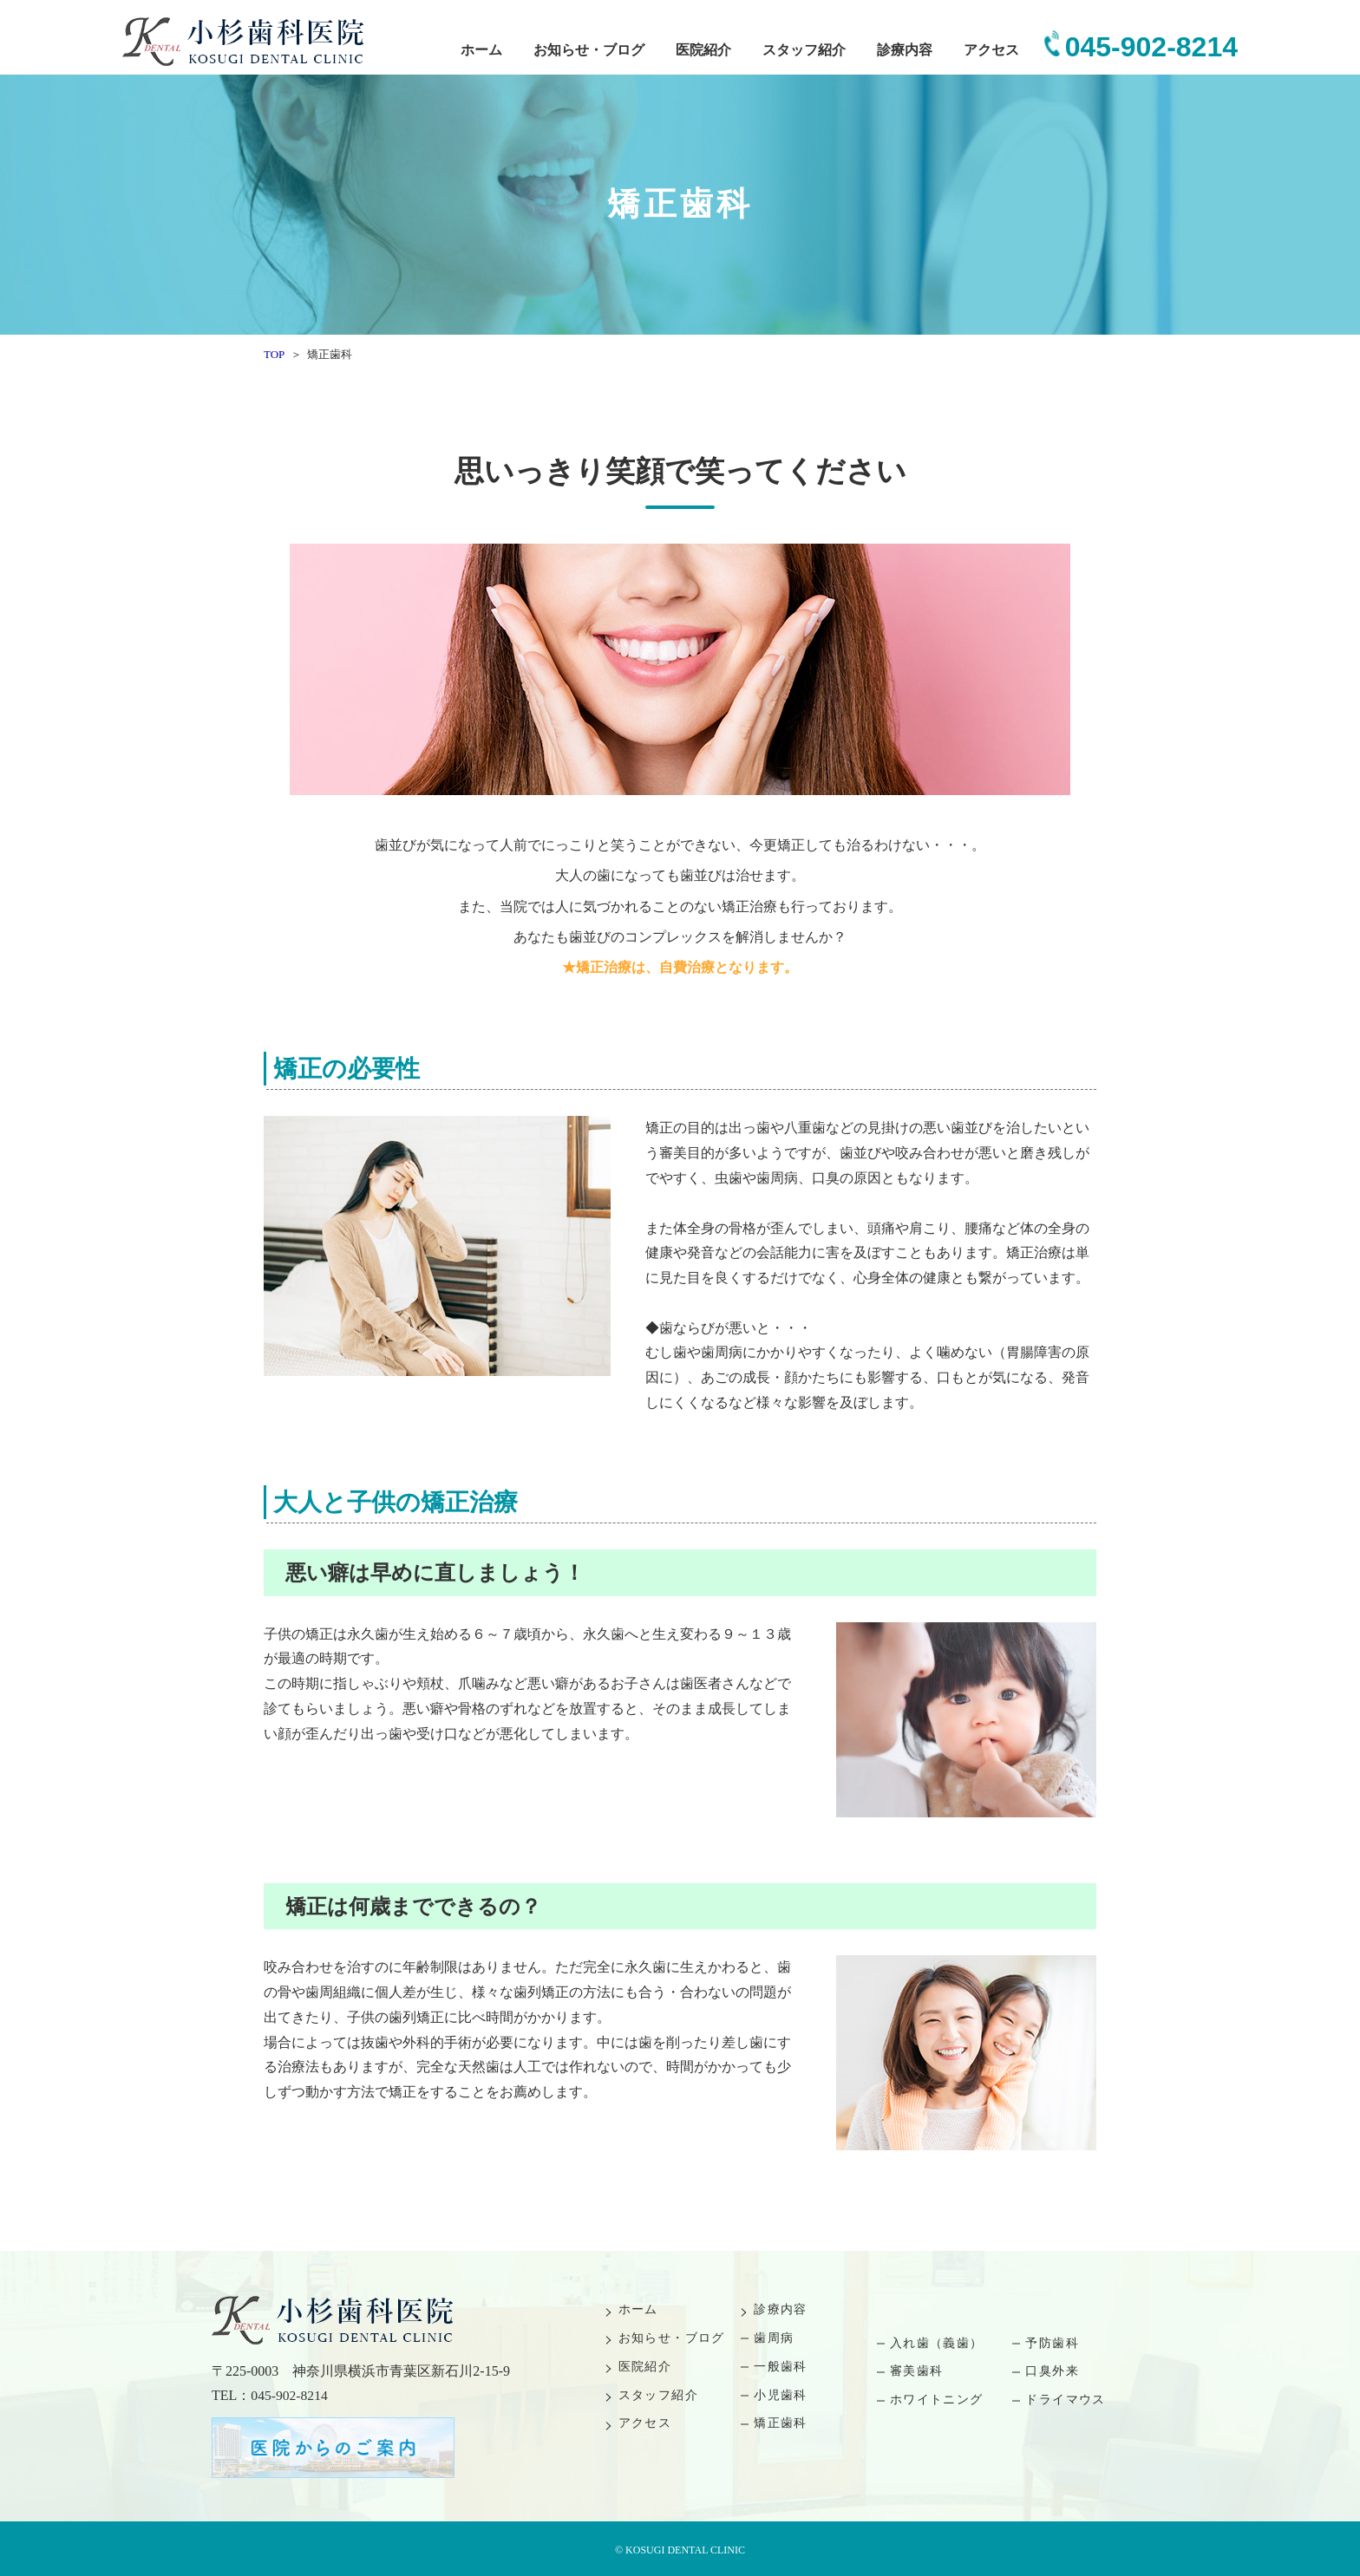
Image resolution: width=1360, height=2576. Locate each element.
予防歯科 (1052, 2343)
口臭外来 (1052, 2370)
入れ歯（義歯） (937, 2343)
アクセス (991, 49)
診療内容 (904, 49)
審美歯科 (917, 2370)
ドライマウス (1065, 2399)
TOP (274, 354)
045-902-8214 (1151, 46)
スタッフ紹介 (804, 49)
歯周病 (774, 2337)
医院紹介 (703, 49)
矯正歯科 (781, 2422)
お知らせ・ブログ (588, 49)
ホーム (481, 49)
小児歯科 (781, 2395)
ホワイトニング (937, 2399)
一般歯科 (781, 2366)
